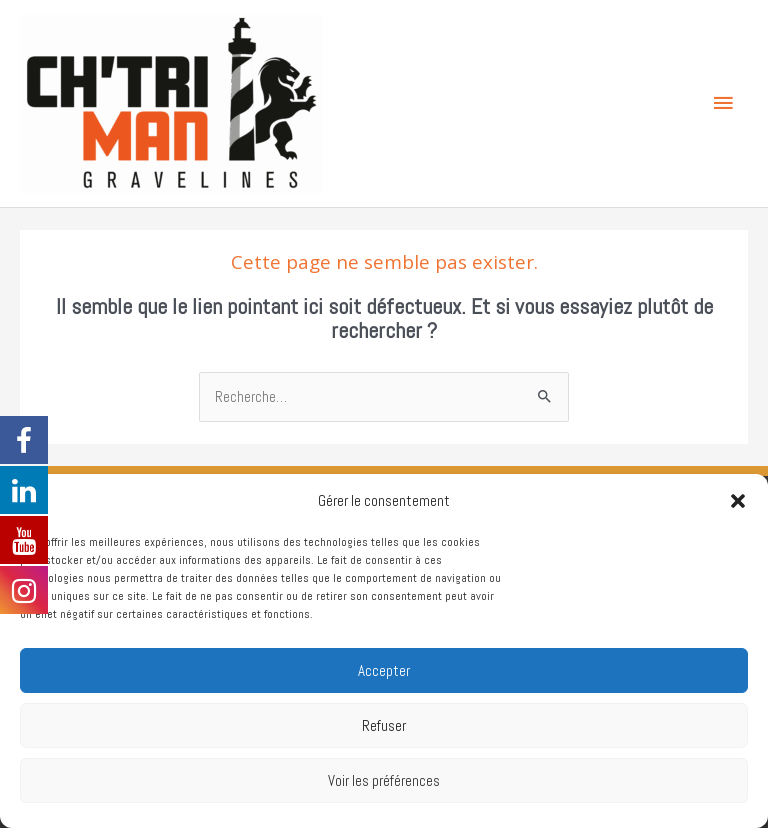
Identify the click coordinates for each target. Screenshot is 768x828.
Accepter (384, 670)
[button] (738, 501)
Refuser (384, 725)
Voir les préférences (384, 780)
